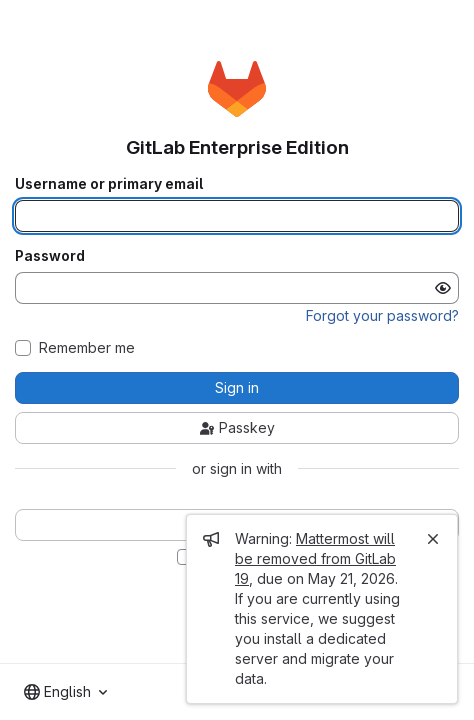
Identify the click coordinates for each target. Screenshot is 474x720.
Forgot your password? (382, 315)
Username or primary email (109, 184)
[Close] (433, 539)
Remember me (87, 348)
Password (50, 256)
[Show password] (443, 288)
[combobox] (65, 692)
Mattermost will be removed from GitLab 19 (315, 558)
